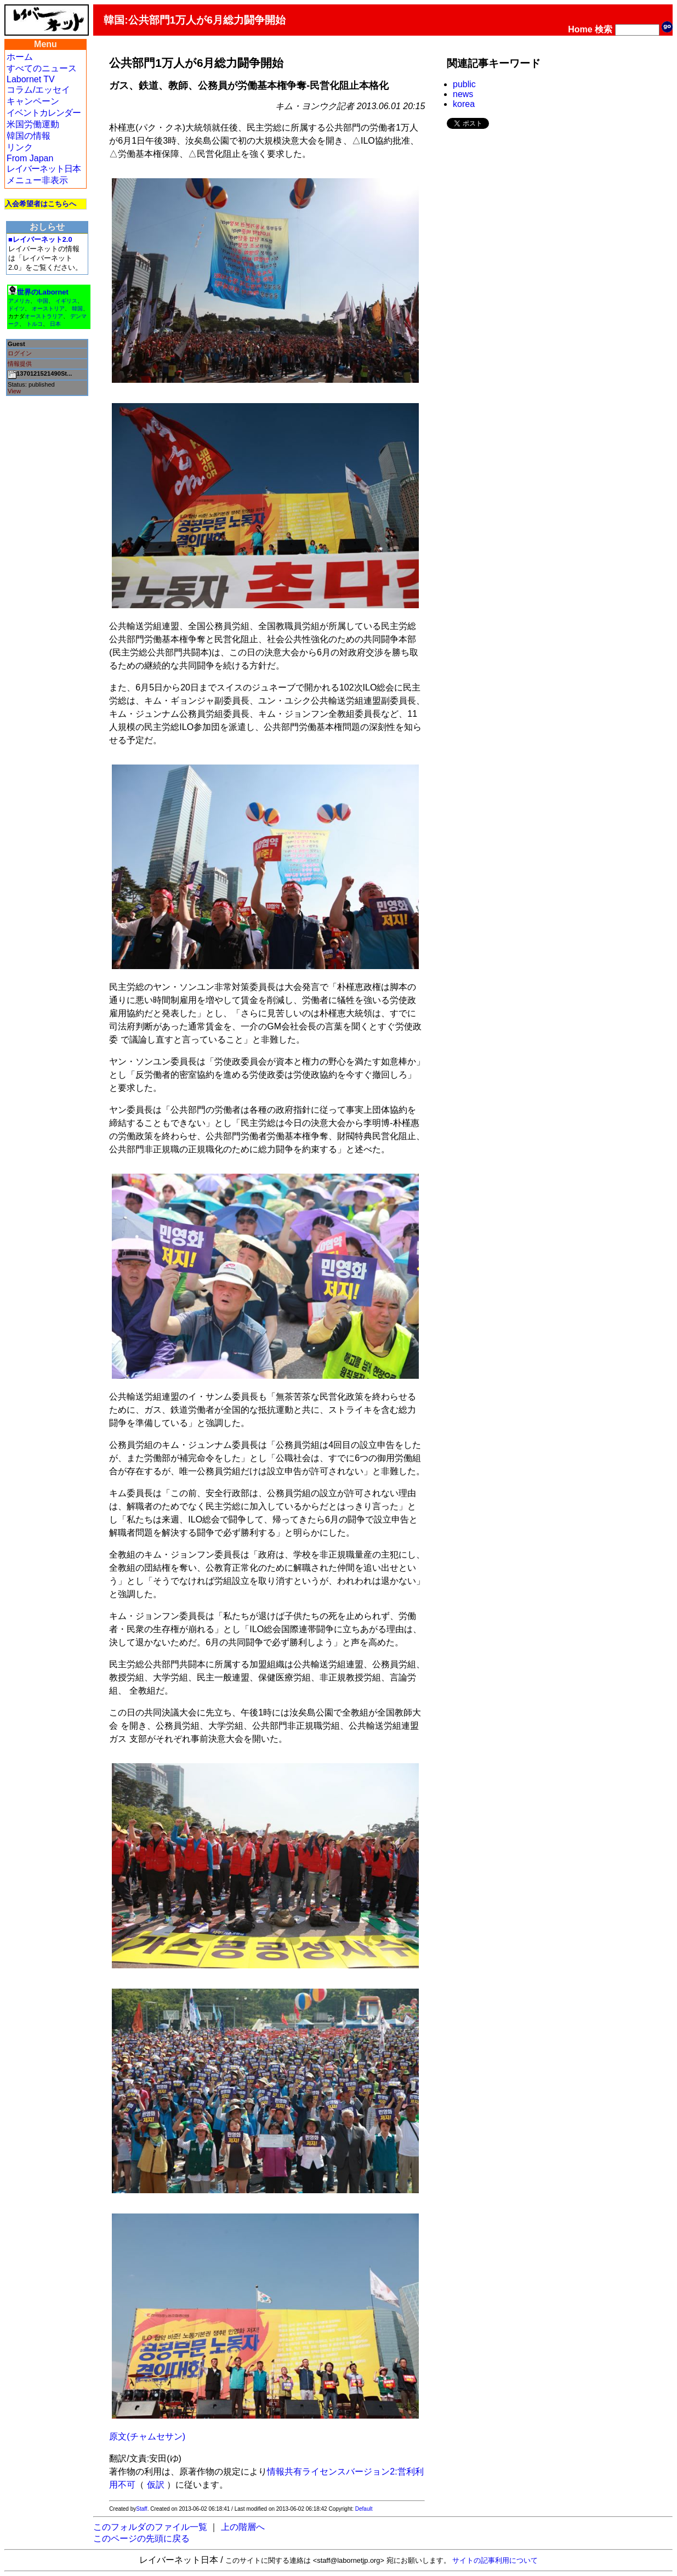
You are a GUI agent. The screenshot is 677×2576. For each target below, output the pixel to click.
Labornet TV (31, 79)
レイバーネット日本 (44, 168)
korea (464, 104)
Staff (141, 2509)
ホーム (20, 56)
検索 (603, 29)
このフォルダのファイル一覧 (150, 2527)
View (14, 391)
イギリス (66, 301)
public (464, 84)
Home (580, 29)
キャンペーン (33, 101)
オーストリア (48, 308)
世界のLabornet (43, 292)
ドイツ (16, 308)
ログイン (20, 353)
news (463, 94)
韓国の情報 (28, 135)
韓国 (77, 308)
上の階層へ (243, 2527)
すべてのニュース (42, 68)
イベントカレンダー (44, 112)
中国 (42, 301)
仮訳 (155, 2484)
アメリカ (19, 301)
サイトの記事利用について (495, 2560)
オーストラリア (44, 316)
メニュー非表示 (37, 180)
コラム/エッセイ (38, 89)
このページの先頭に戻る (141, 2538)
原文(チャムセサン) (147, 2436)
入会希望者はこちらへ (40, 204)
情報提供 (20, 363)
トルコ (34, 324)
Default (364, 2509)
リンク (20, 147)
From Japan (30, 158)
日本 (55, 324)
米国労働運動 (33, 124)
